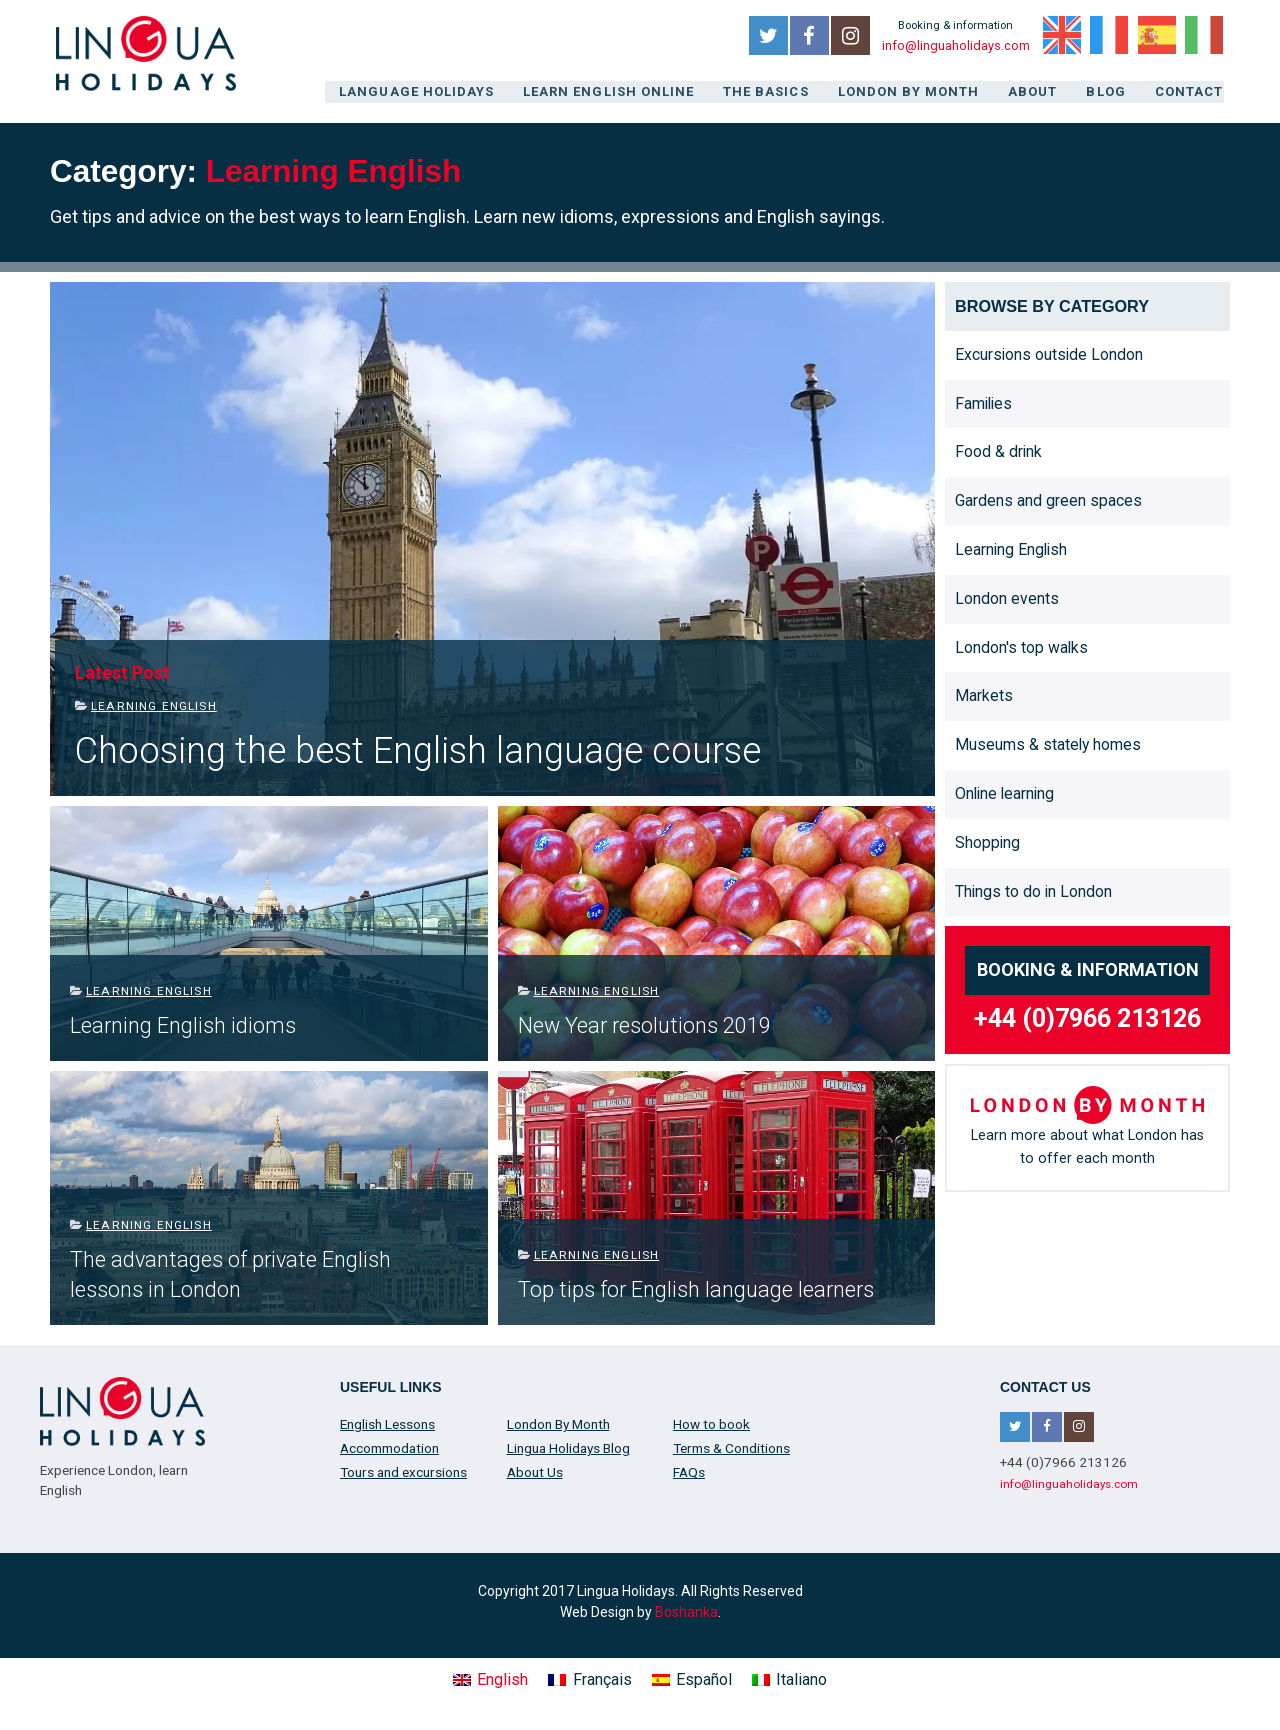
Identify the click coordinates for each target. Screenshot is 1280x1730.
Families (983, 401)
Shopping (987, 840)
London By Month (910, 91)
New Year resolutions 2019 (644, 1023)
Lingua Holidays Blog (568, 1447)
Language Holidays (428, 91)
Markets (984, 694)
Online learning (1004, 791)
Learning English (154, 705)
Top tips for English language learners (696, 1287)
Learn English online (615, 91)
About (1034, 91)
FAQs (689, 1471)
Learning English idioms (183, 1023)
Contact (1190, 91)
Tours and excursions (403, 1471)
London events (1007, 596)
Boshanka (686, 1610)
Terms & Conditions (731, 1447)
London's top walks (1021, 645)
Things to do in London (1033, 889)
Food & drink (998, 450)
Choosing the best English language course (418, 750)
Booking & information (1088, 968)
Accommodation (389, 1447)
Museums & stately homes (1048, 743)
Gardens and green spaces (1048, 499)
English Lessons (387, 1423)
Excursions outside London (1049, 352)
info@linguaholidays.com (955, 46)
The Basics (770, 91)
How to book (711, 1423)
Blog (1108, 91)
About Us (535, 1471)
